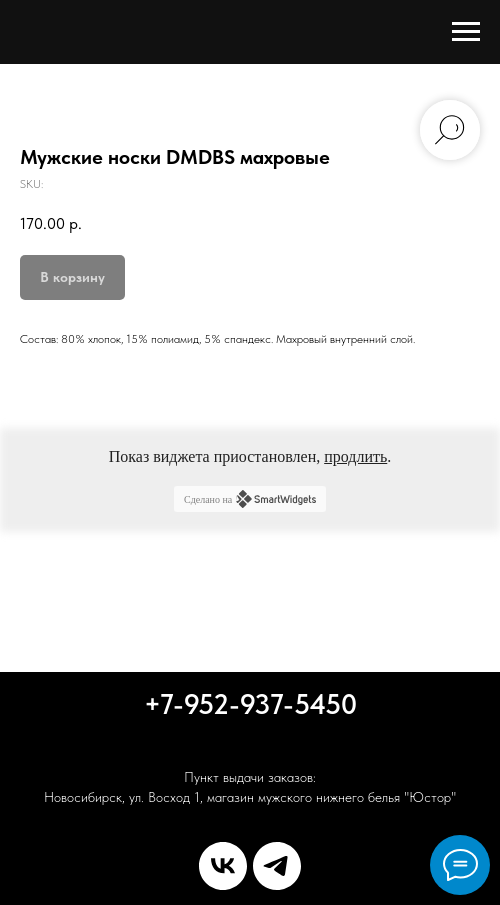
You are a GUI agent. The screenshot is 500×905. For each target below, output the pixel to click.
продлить (355, 456)
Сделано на (250, 499)
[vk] (223, 866)
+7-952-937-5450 (250, 704)
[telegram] (277, 866)
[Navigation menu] (466, 32)
